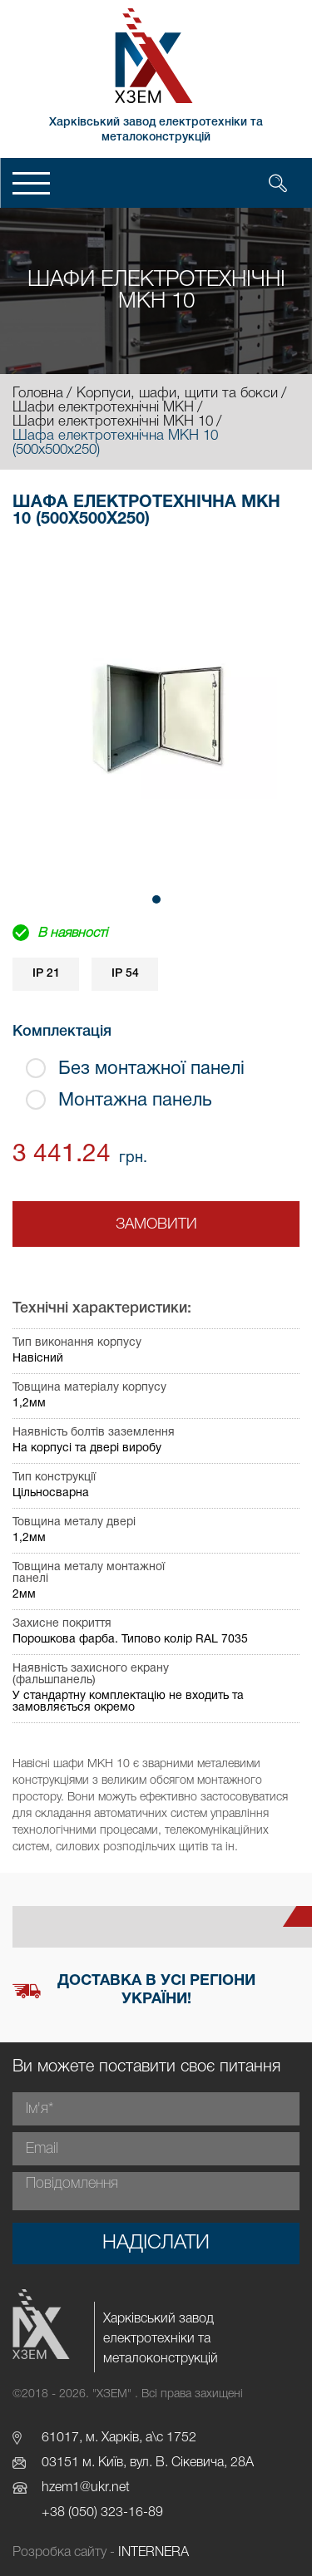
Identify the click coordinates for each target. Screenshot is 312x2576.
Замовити (156, 1224)
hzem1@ (66, 2488)
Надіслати (156, 2243)
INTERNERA (153, 2553)
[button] (156, 899)
